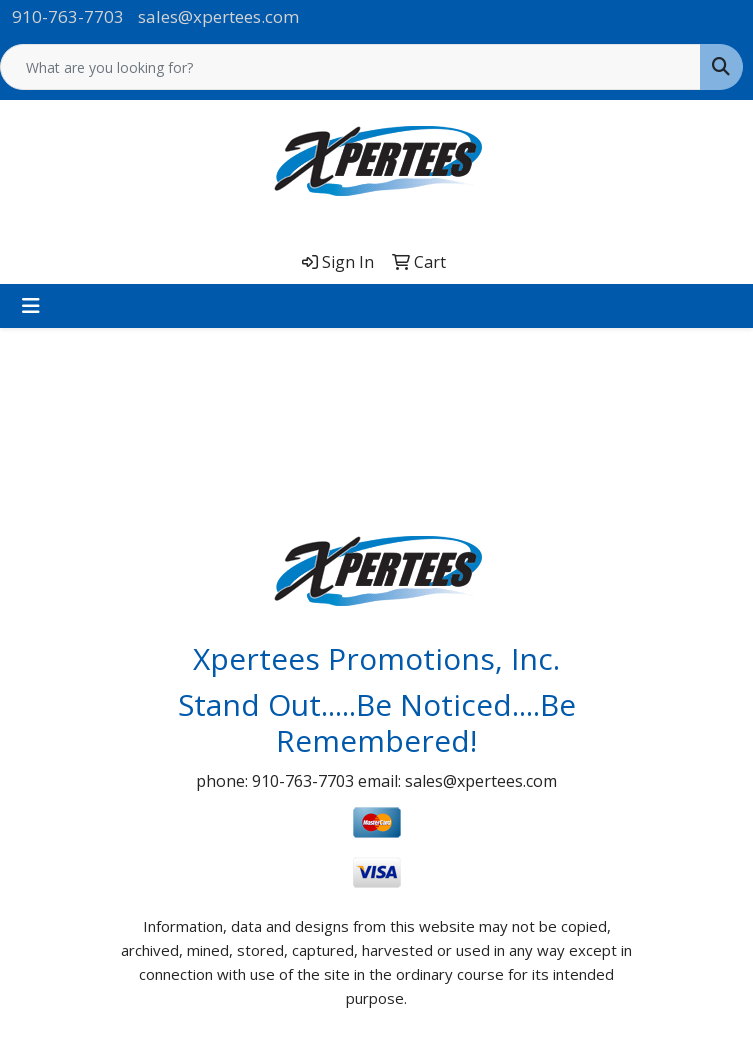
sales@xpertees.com (218, 16)
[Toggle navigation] (31, 306)
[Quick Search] (350, 67)
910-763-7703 (68, 16)
